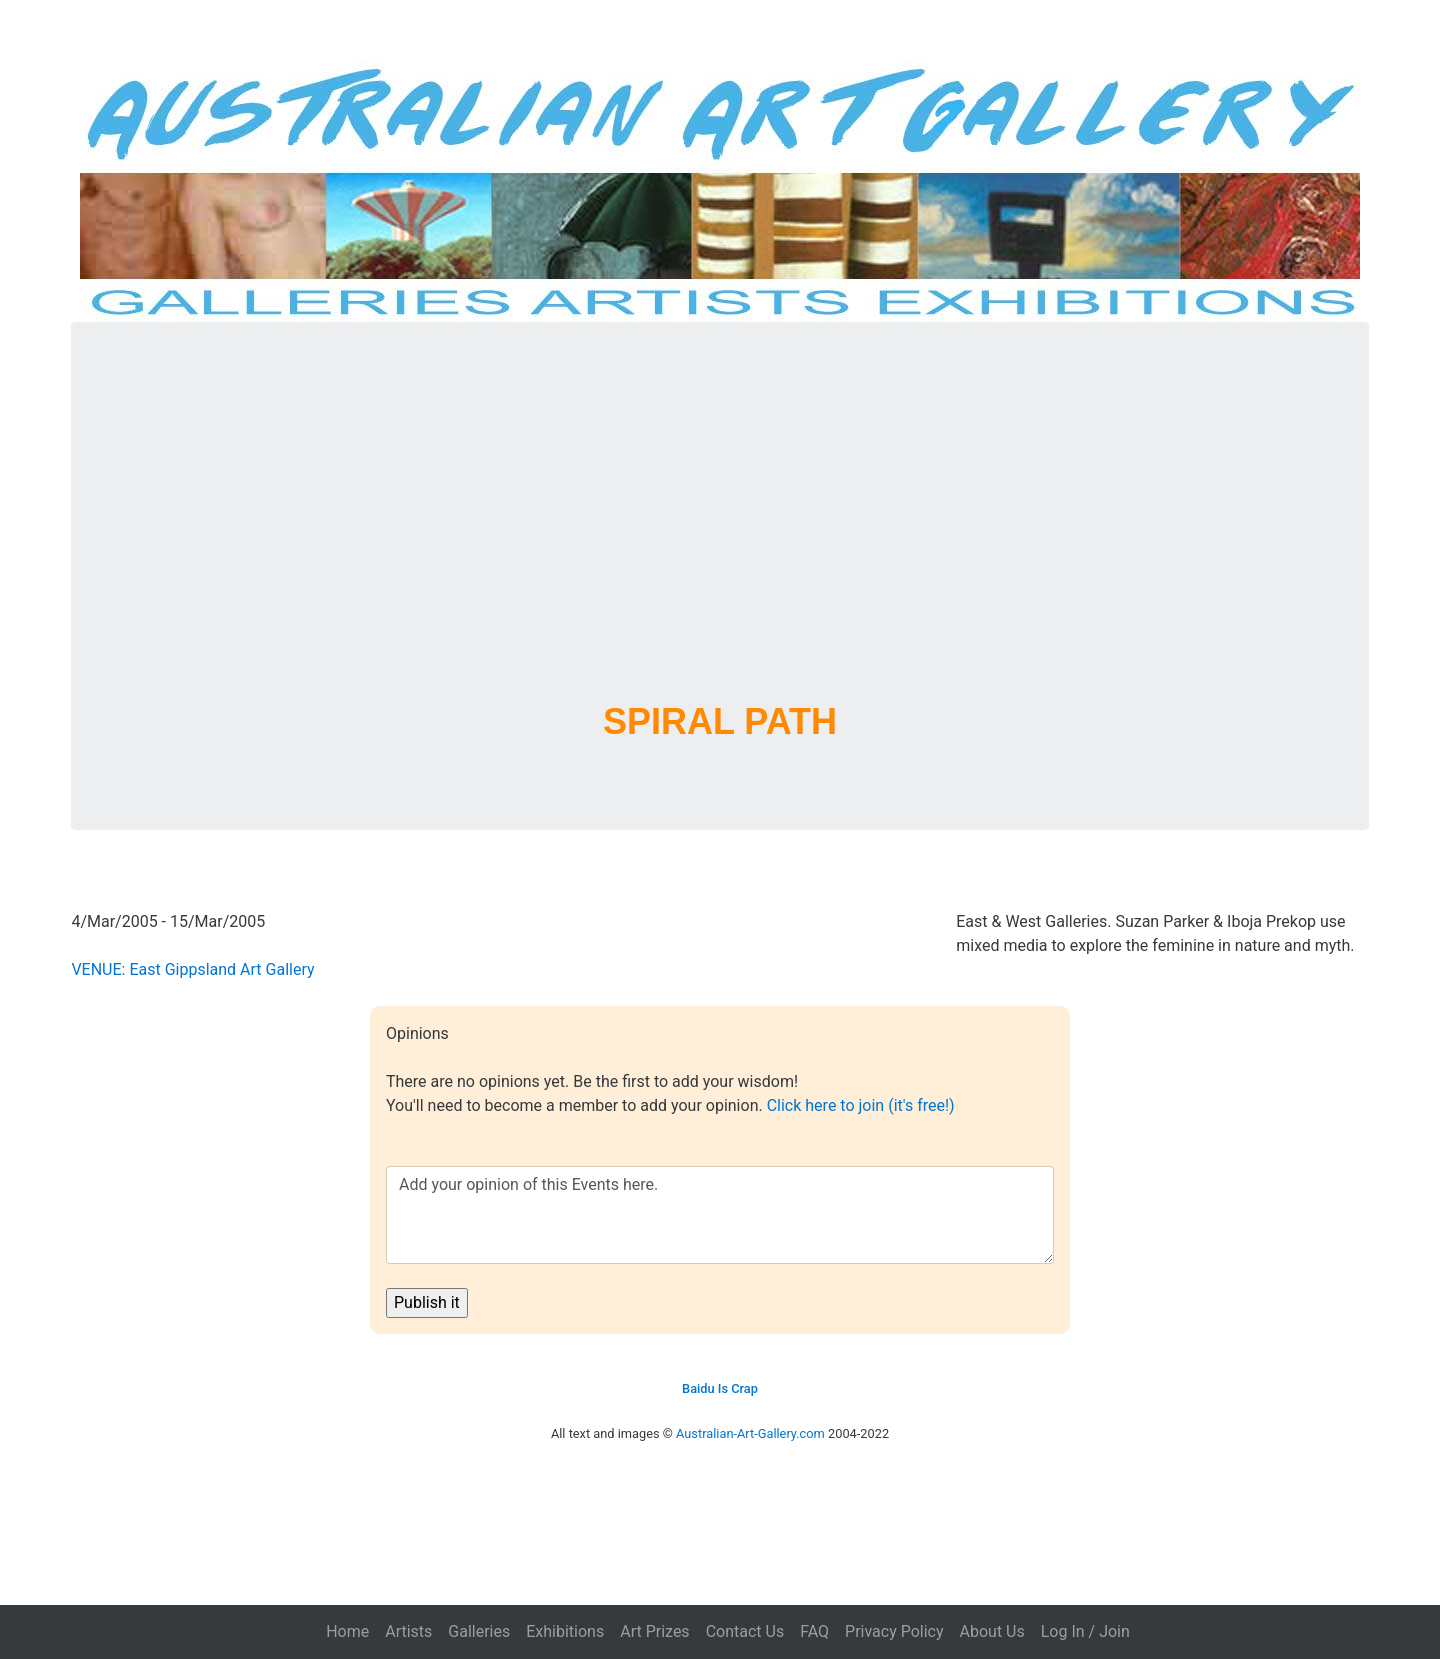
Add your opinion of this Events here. (720, 1215)
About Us (992, 1631)
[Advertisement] (720, 536)
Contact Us (745, 1631)
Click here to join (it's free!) (861, 1105)
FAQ (814, 1631)
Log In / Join (1085, 1631)
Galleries (479, 1631)
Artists (408, 1631)
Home (347, 1631)
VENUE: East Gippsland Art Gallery (192, 969)
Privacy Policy (894, 1631)
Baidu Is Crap (720, 1388)
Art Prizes (654, 1631)
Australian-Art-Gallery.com (750, 1433)
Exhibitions (565, 1631)
